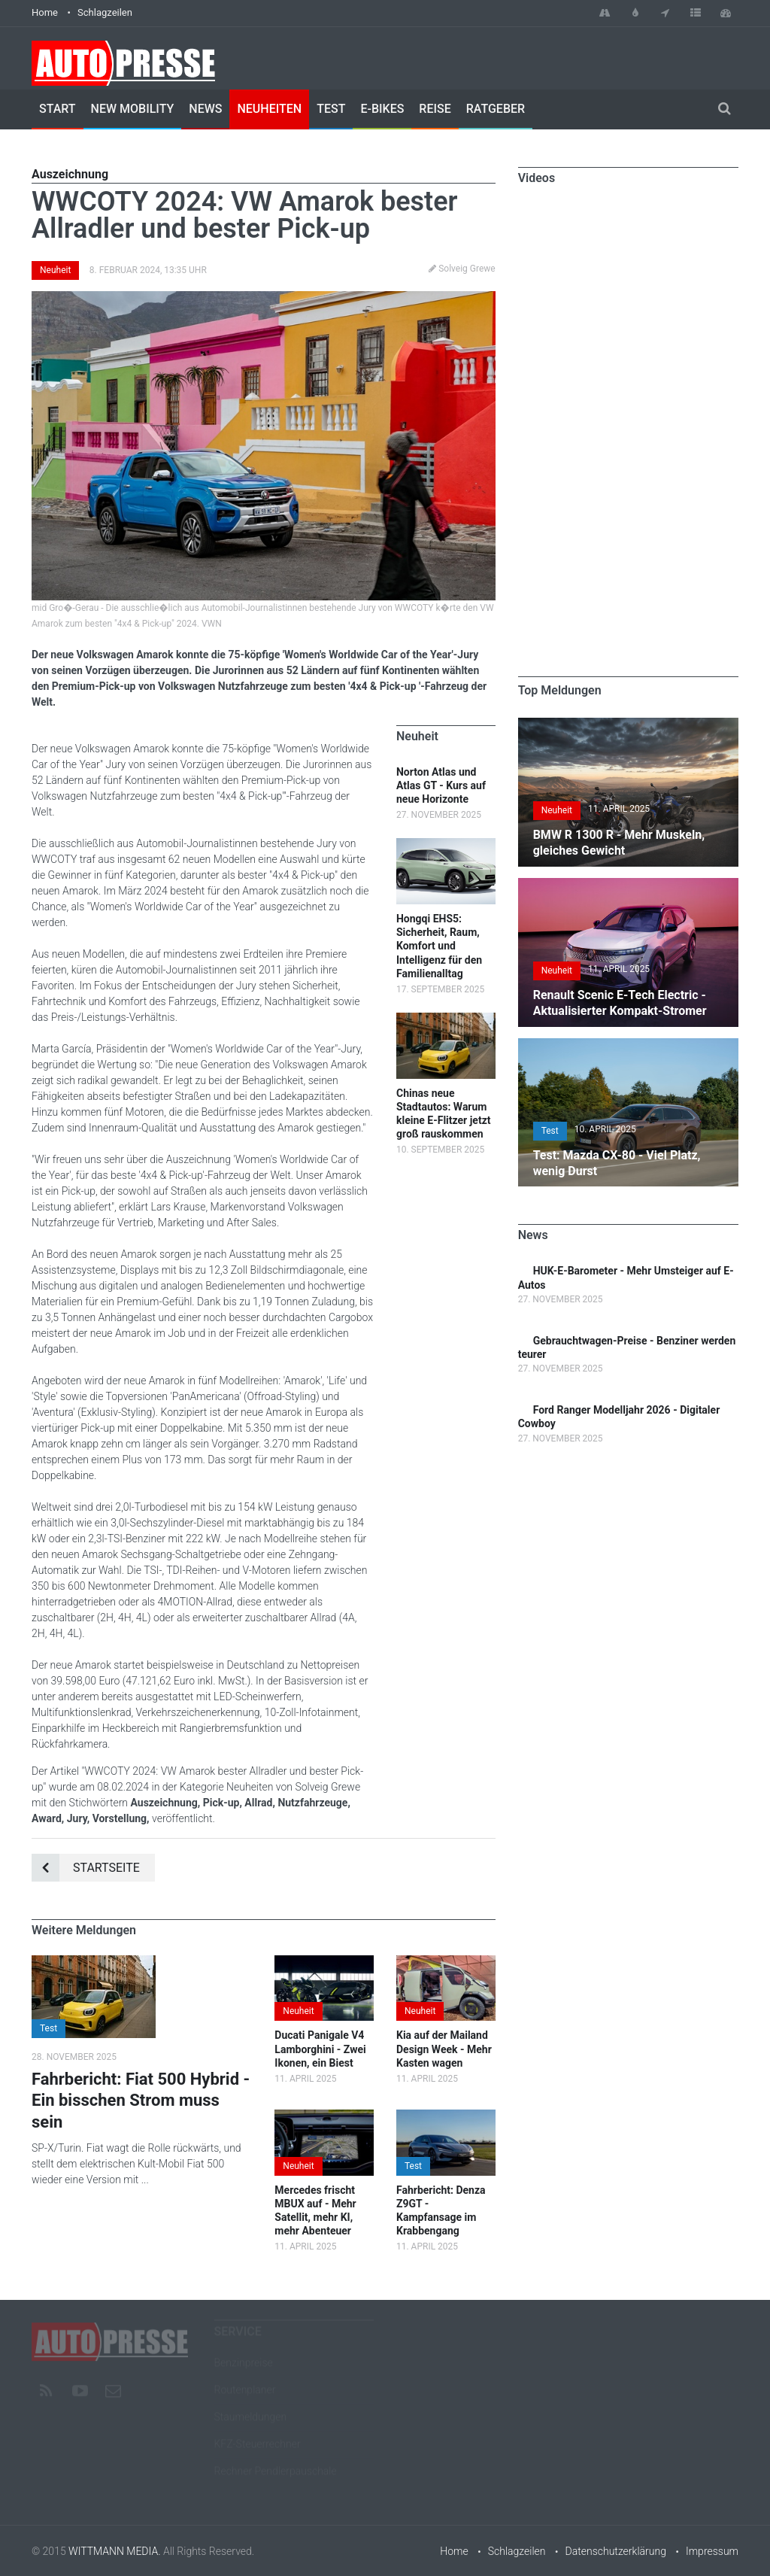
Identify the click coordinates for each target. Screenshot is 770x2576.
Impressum (712, 2551)
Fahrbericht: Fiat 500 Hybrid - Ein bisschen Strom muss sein (141, 2100)
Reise (434, 109)
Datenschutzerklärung (615, 2551)
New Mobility (132, 109)
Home (45, 12)
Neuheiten (269, 109)
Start (57, 109)
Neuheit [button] (298, 2011)
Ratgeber (495, 109)
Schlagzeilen (104, 12)
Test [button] (48, 2028)
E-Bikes (382, 109)
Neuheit (55, 270)
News (205, 109)
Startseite (86, 1868)
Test (331, 109)
